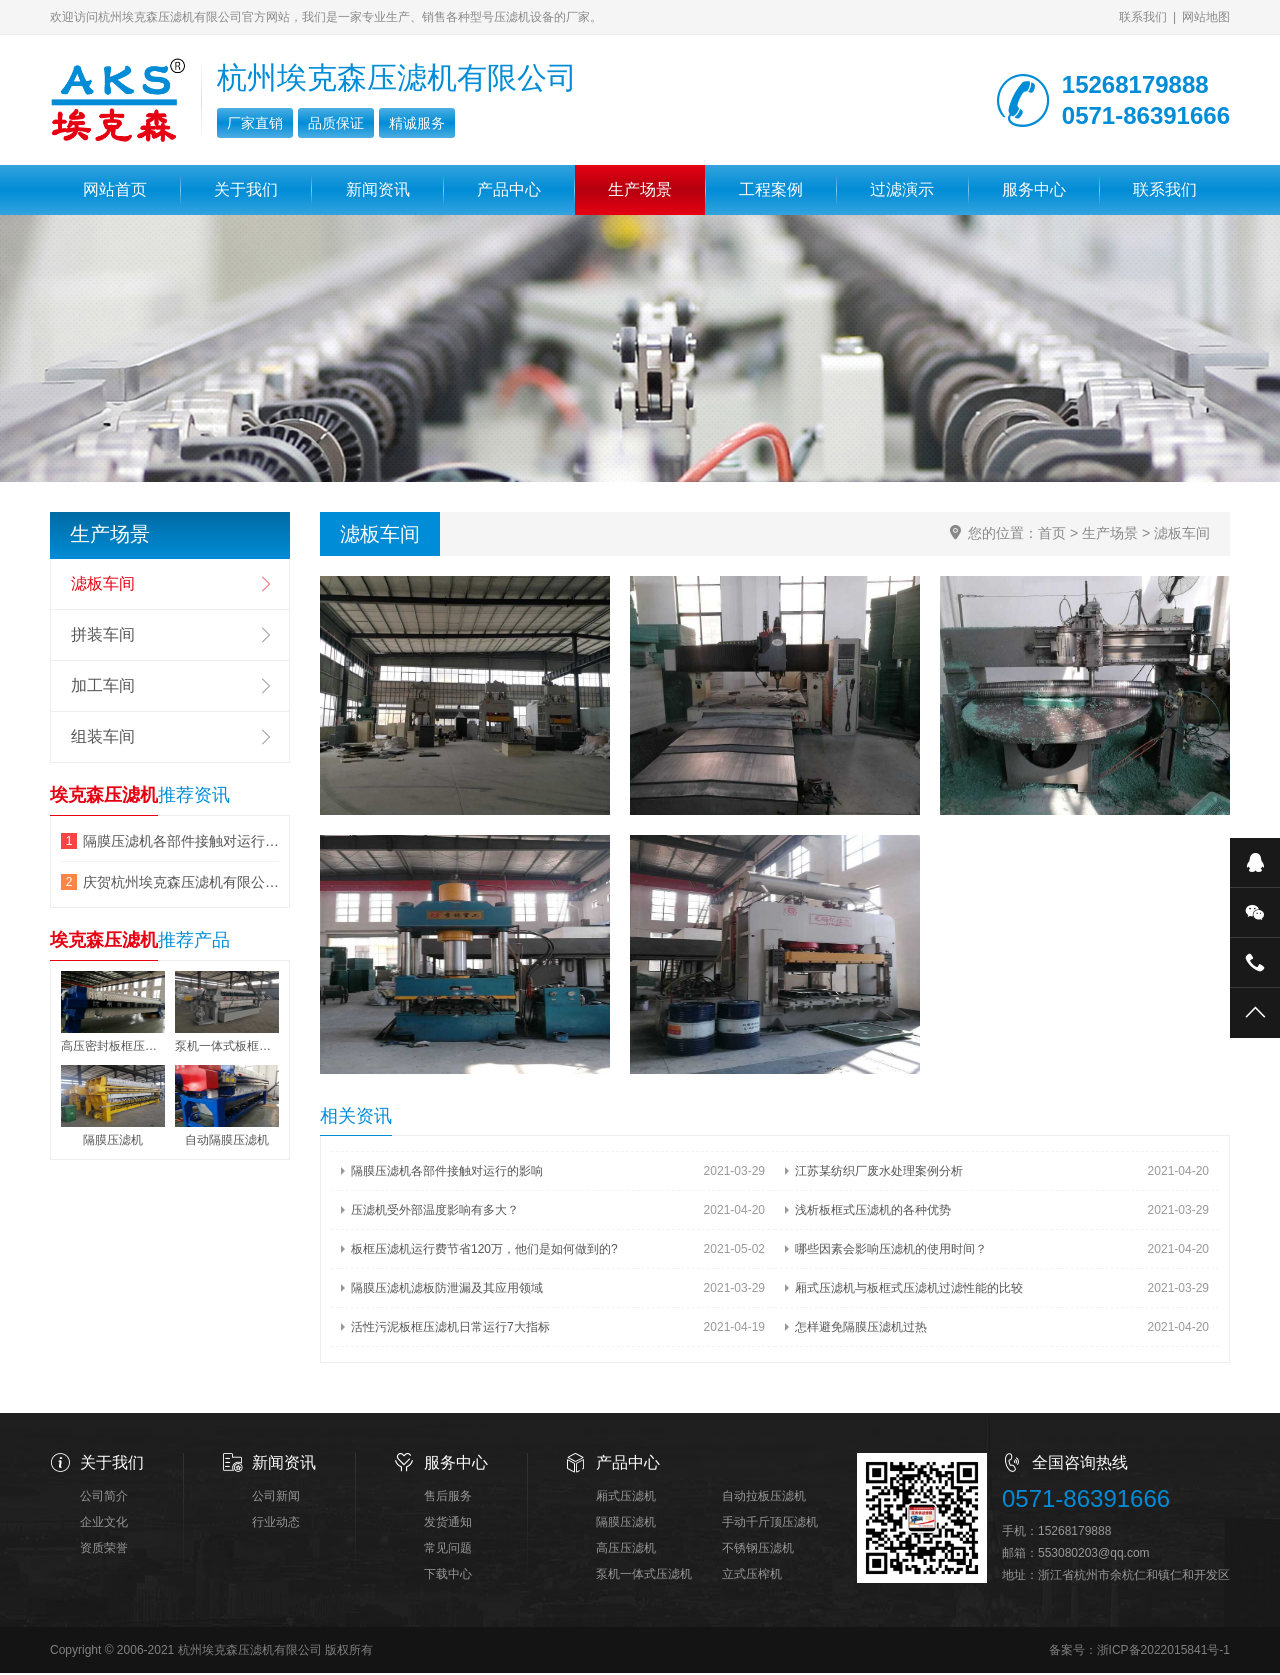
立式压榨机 (752, 1576)
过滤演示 (902, 189)
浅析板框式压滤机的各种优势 (873, 1212)
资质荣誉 (104, 1550)
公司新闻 (276, 1498)
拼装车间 (103, 634)
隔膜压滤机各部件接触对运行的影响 (447, 1173)
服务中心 (1034, 189)
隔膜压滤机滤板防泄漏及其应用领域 (447, 1290)
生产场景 (640, 189)
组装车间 (103, 736)
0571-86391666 (1086, 1500)
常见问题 (448, 1550)
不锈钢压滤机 (758, 1550)
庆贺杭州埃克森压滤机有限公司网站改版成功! (181, 882)
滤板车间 (1182, 533)
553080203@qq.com (1094, 1555)
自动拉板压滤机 (764, 1498)
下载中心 (448, 1576)
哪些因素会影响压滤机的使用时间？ (891, 1251)
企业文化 (104, 1524)
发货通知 (448, 1524)
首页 (1052, 533)
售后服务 (448, 1498)
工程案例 (771, 189)
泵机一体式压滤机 (644, 1576)
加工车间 (103, 685)
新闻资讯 (378, 189)
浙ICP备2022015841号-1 (1163, 1652)
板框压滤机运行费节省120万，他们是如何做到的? (484, 1251)
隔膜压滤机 (626, 1524)
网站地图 (1206, 17)
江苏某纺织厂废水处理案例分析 (879, 1173)
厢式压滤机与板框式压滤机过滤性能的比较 (909, 1290)
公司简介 (104, 1498)
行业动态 (276, 1524)
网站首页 (115, 189)
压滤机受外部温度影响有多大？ (435, 1212)
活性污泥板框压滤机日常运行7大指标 (450, 1329)
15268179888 (1074, 1533)
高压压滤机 (626, 1550)
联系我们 (1143, 17)
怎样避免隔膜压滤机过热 (861, 1329)
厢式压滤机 (626, 1498)
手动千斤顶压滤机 (770, 1524)
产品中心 (509, 189)
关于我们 (246, 189)
